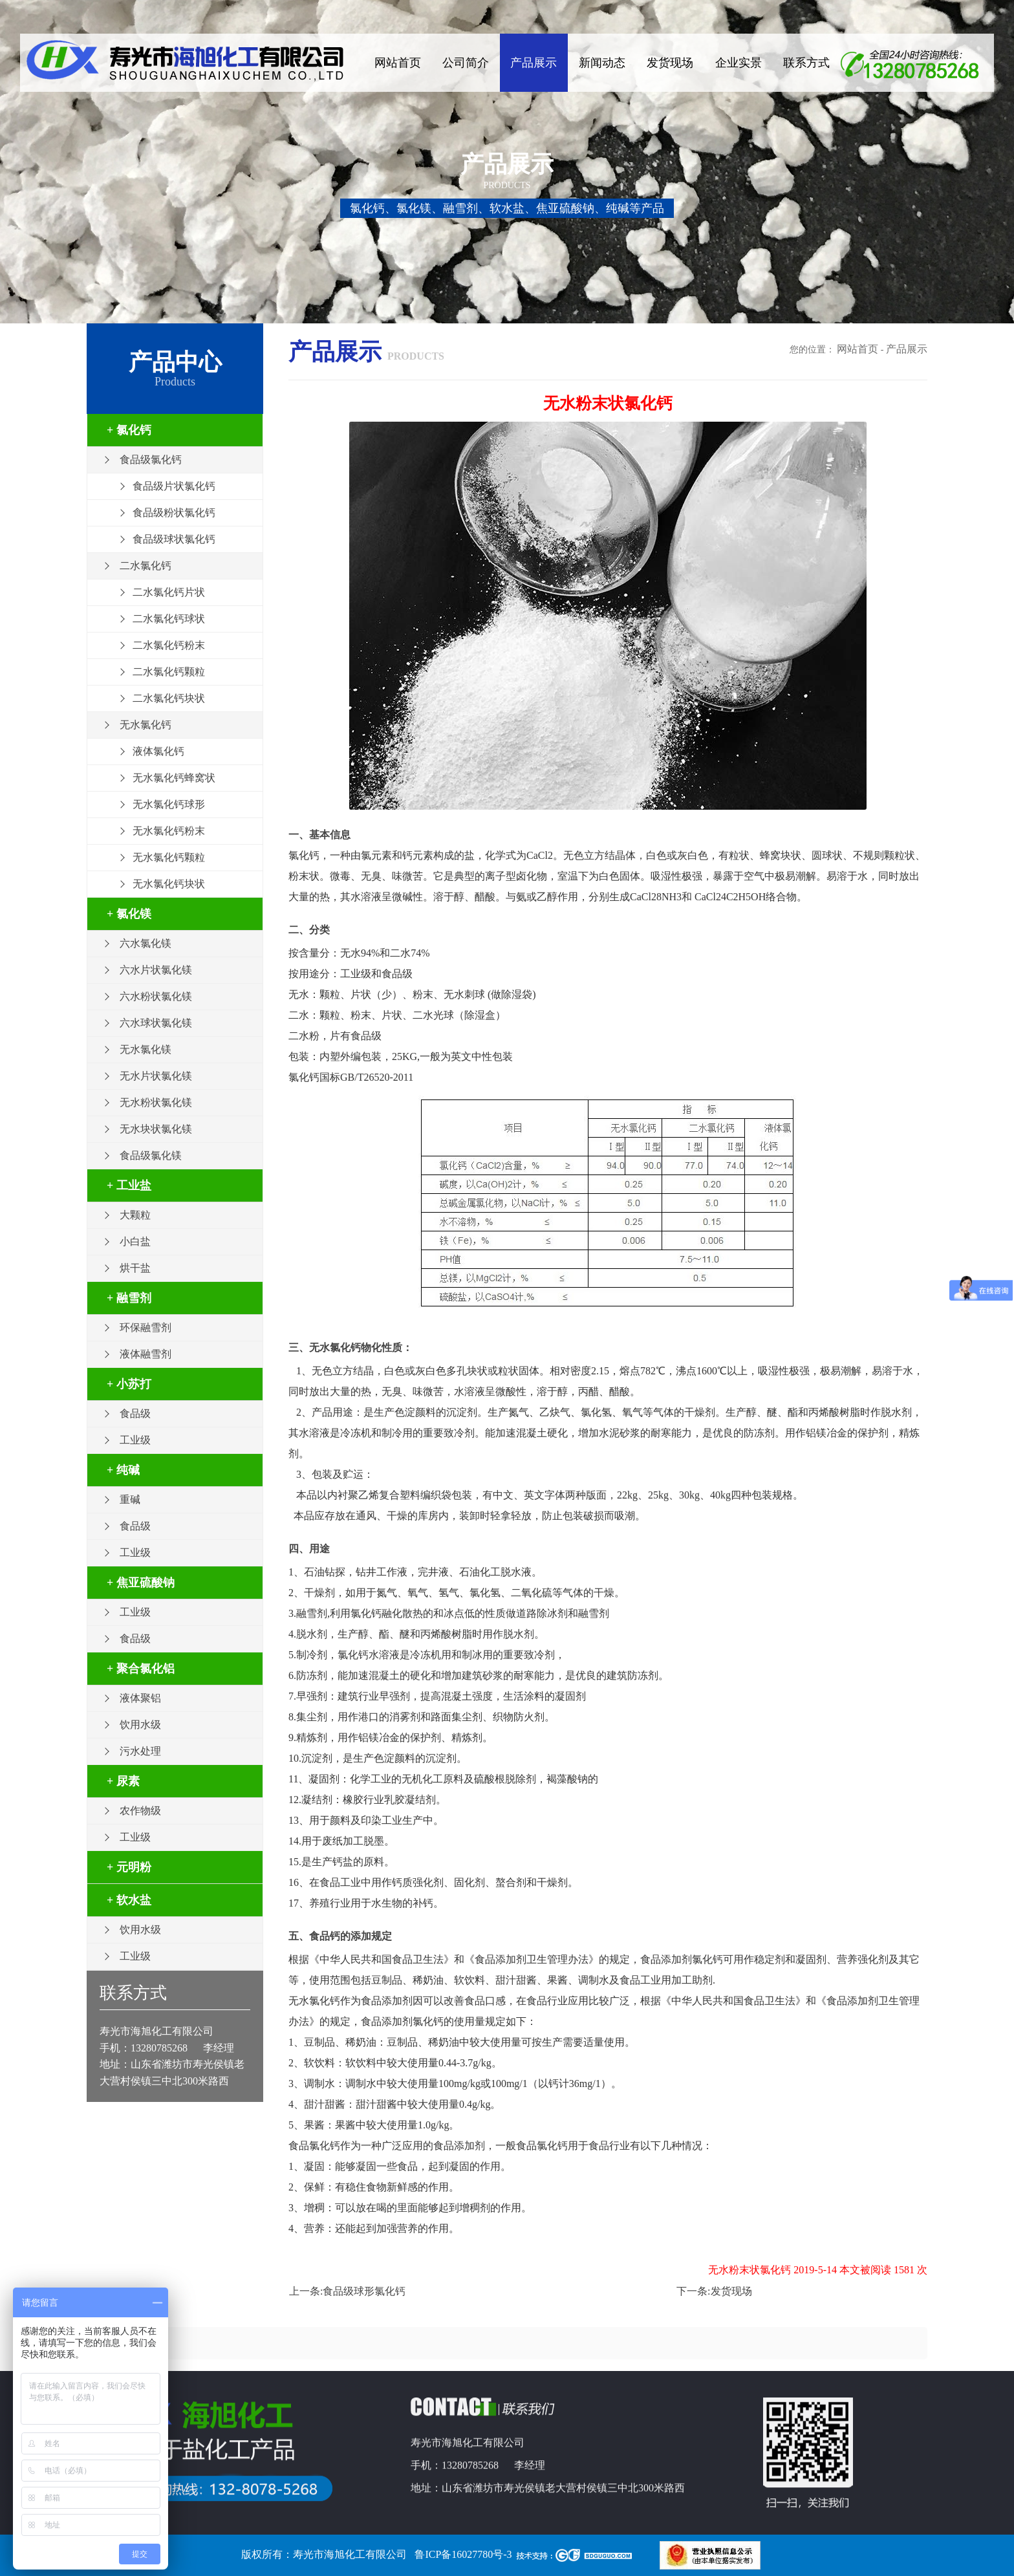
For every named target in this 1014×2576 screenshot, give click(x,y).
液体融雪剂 (145, 1353)
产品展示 (533, 62)
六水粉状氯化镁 (156, 996)
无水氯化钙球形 (169, 804)
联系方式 (806, 62)
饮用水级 (140, 1724)
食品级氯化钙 (151, 459)
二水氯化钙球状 (169, 618)
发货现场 (670, 62)
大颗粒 (135, 1214)
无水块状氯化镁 (156, 1128)
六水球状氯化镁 (156, 1022)
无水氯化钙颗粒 (169, 857)
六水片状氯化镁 (156, 969)
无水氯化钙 (145, 724)
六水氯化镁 (145, 943)
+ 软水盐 (129, 1900)
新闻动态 (602, 62)
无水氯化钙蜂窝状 (174, 777)
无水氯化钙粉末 (169, 830)
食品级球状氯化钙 (174, 539)
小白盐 (135, 1241)
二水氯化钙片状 (169, 592)
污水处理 (140, 1751)
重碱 (130, 1499)
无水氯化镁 (145, 1049)
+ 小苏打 (129, 1384)
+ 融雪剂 (129, 1298)
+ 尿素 (123, 1781)
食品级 (135, 1413)
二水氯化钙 (145, 565)
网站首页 (397, 62)
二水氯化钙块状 (169, 698)
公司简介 (465, 62)
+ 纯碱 (123, 1470)
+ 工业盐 (129, 1185)
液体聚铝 (140, 1698)
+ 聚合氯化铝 (141, 1668)
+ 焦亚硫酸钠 (141, 1582)
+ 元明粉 (129, 1867)
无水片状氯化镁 (156, 1075)
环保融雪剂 (145, 1327)
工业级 (135, 1439)
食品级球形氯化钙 (364, 2291)
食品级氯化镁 (151, 1155)
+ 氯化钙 (129, 430)
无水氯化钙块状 (169, 883)
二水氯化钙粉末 (169, 645)
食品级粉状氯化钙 (174, 512)
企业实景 (738, 62)
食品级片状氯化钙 (174, 486)
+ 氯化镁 (129, 913)
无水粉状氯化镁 (156, 1102)
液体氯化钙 (158, 751)
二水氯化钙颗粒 (169, 671)
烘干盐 (135, 1267)
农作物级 (140, 1810)
